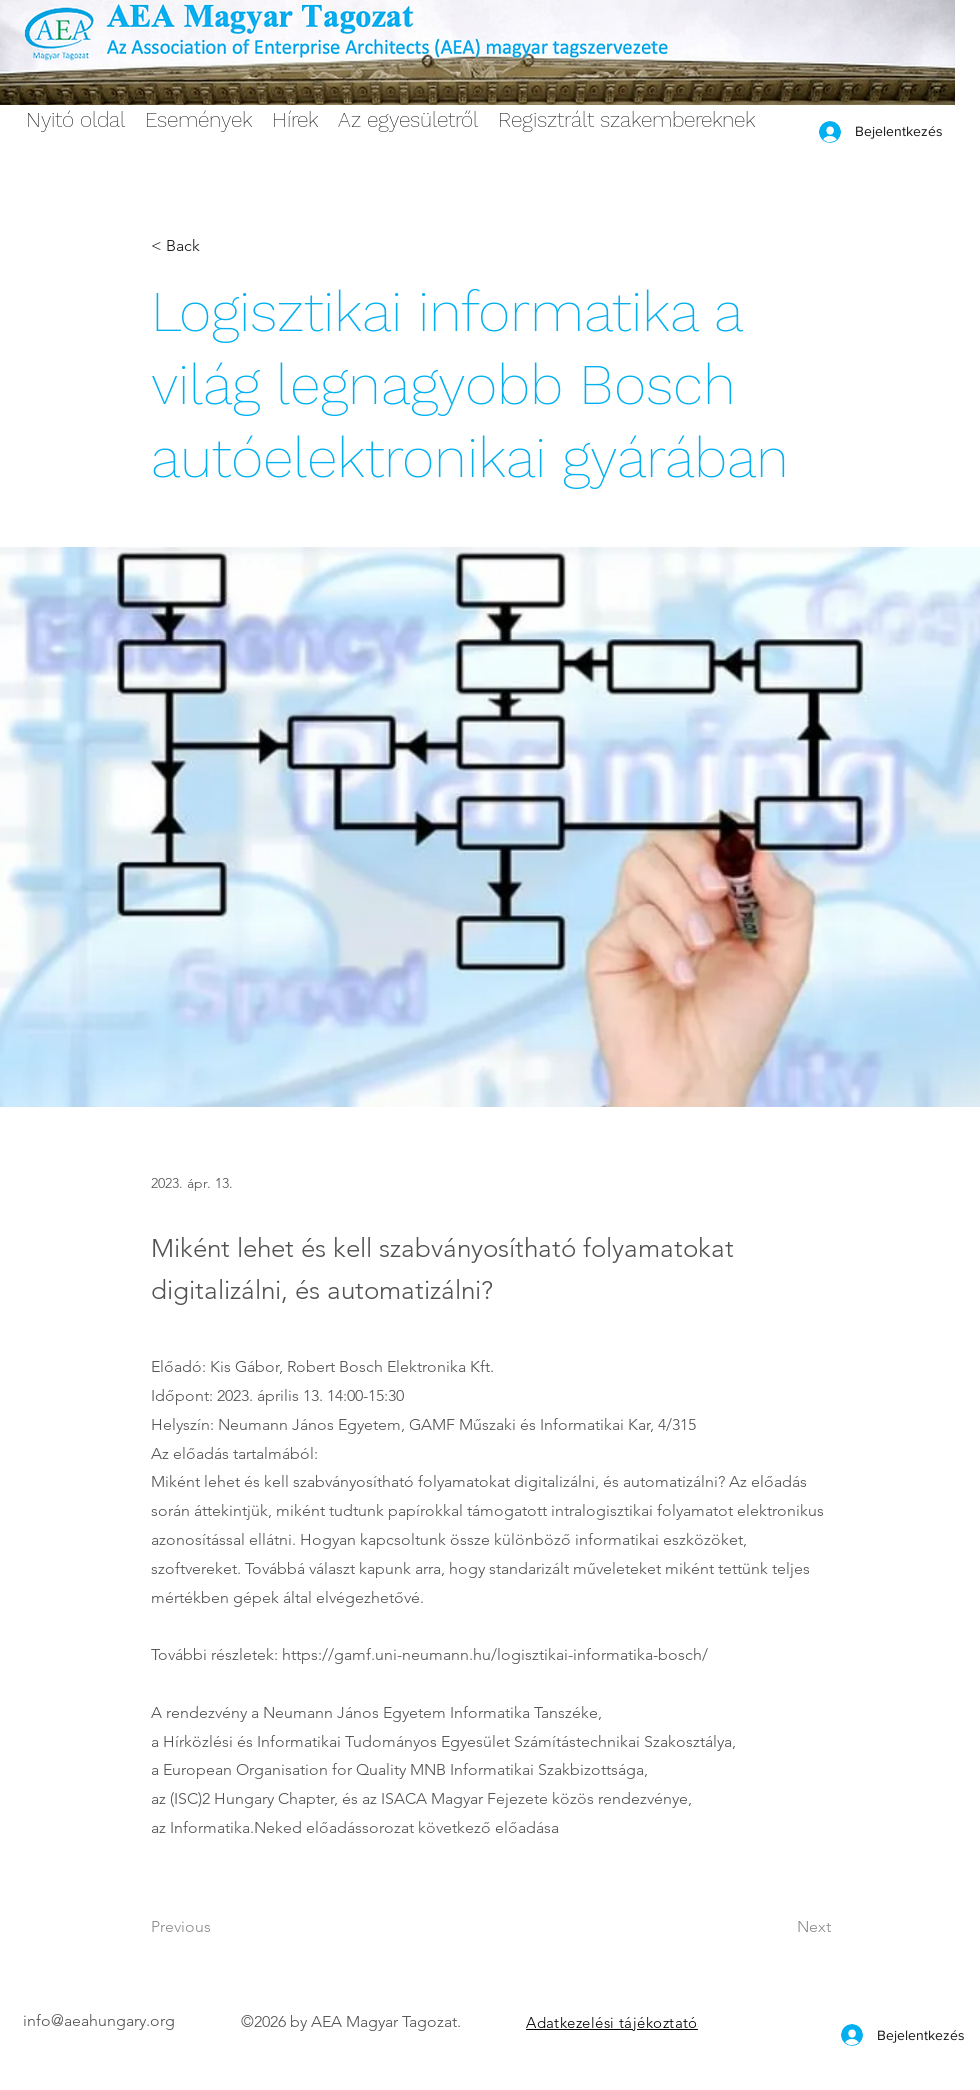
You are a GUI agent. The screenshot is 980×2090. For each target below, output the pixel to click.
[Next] (781, 1927)
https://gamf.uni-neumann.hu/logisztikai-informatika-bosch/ (495, 1654)
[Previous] (217, 1927)
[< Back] (217, 246)
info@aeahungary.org (99, 2020)
